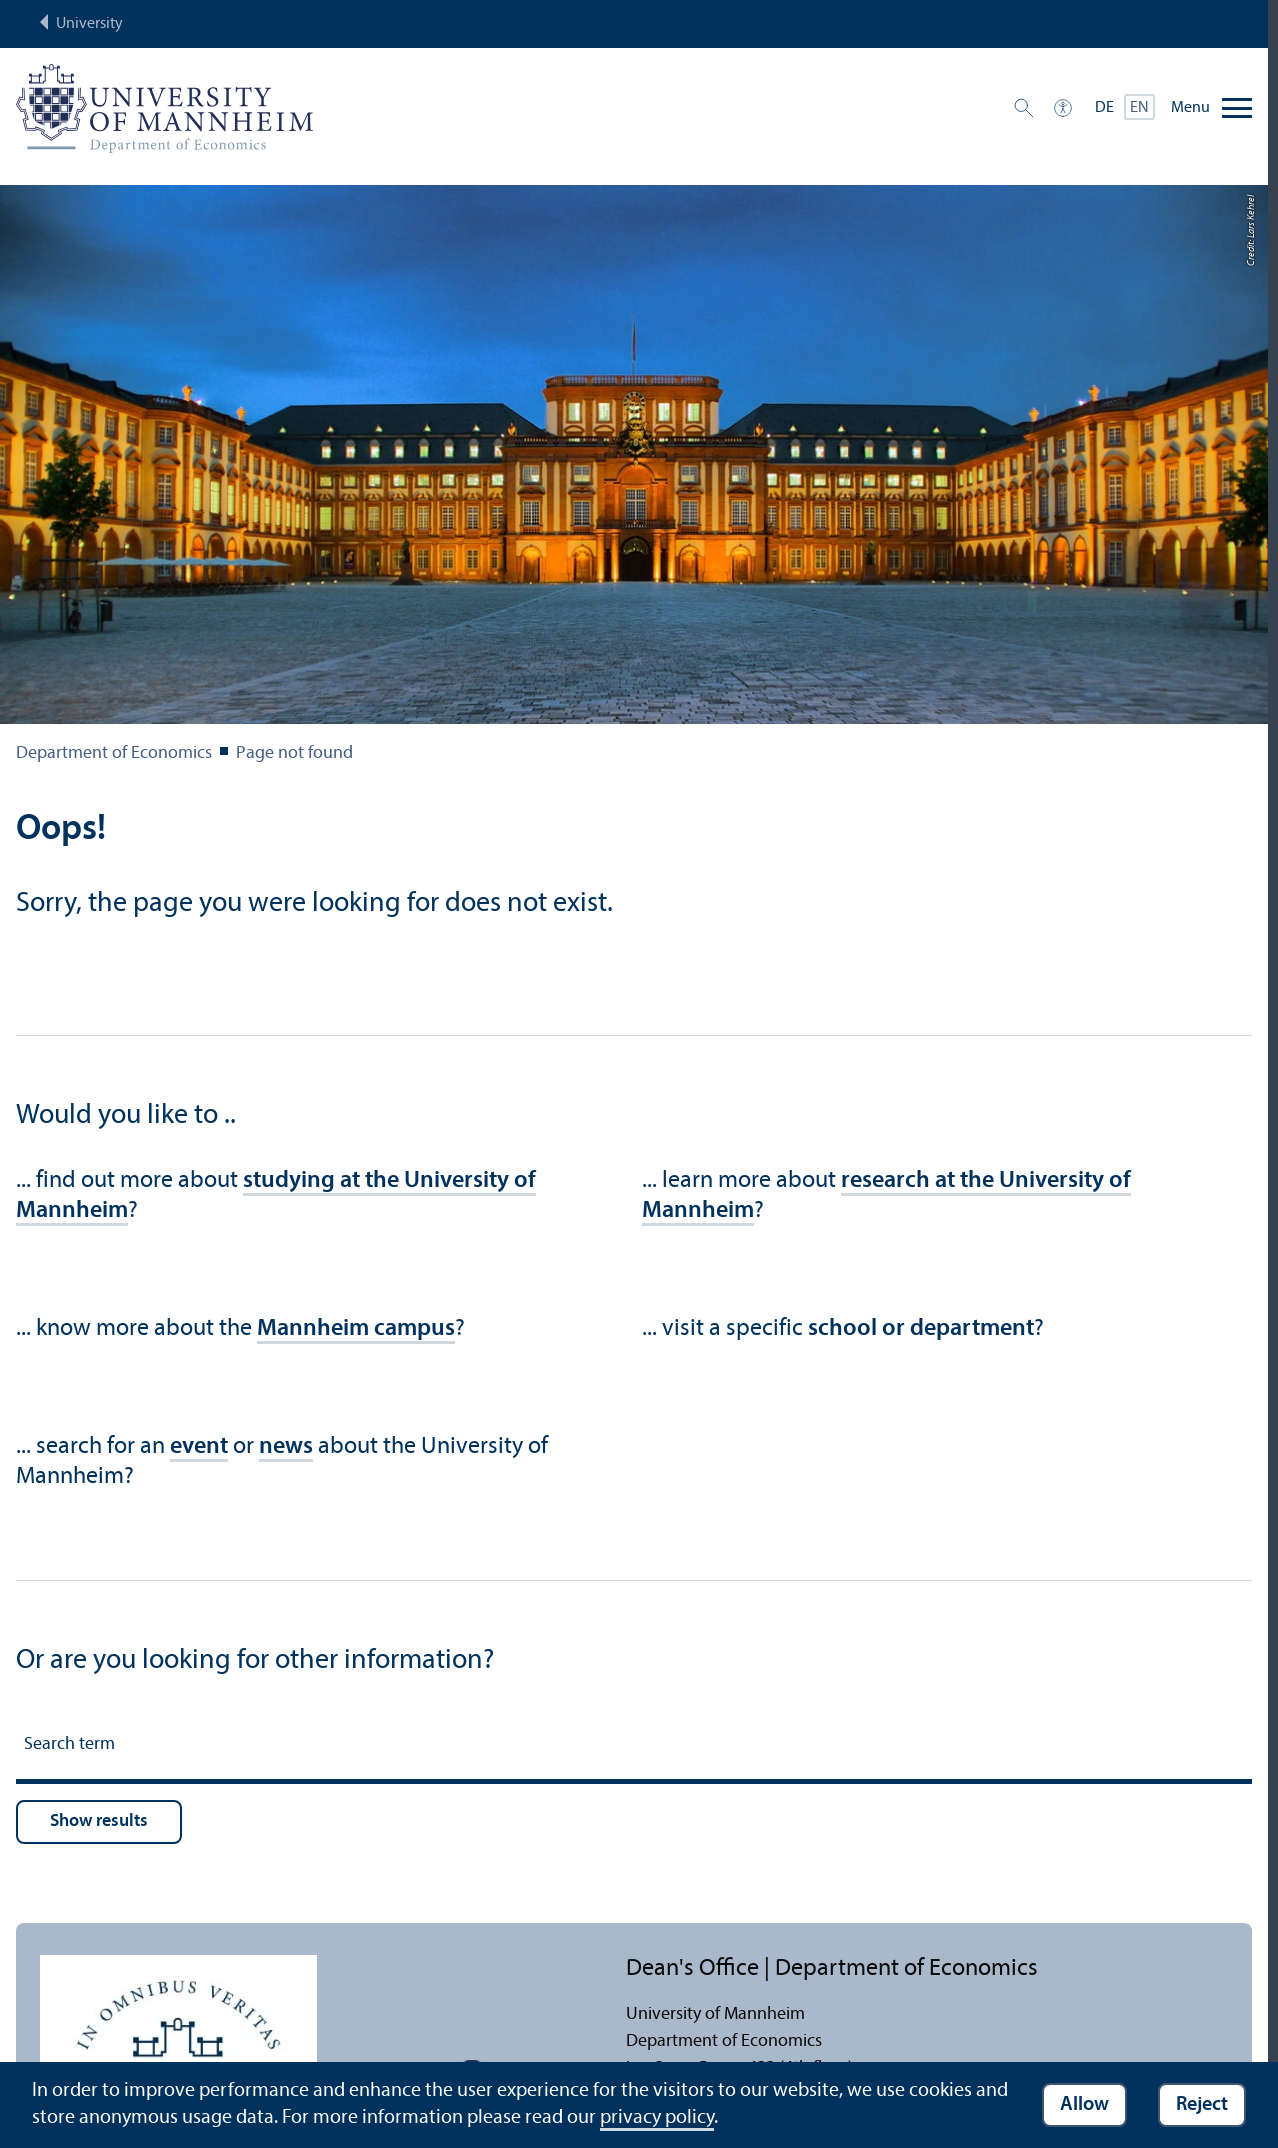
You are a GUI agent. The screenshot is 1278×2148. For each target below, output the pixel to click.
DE (1104, 108)
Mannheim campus (356, 1329)
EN (1139, 108)
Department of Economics (114, 753)
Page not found (294, 753)
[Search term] (634, 1747)
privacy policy (657, 2118)
